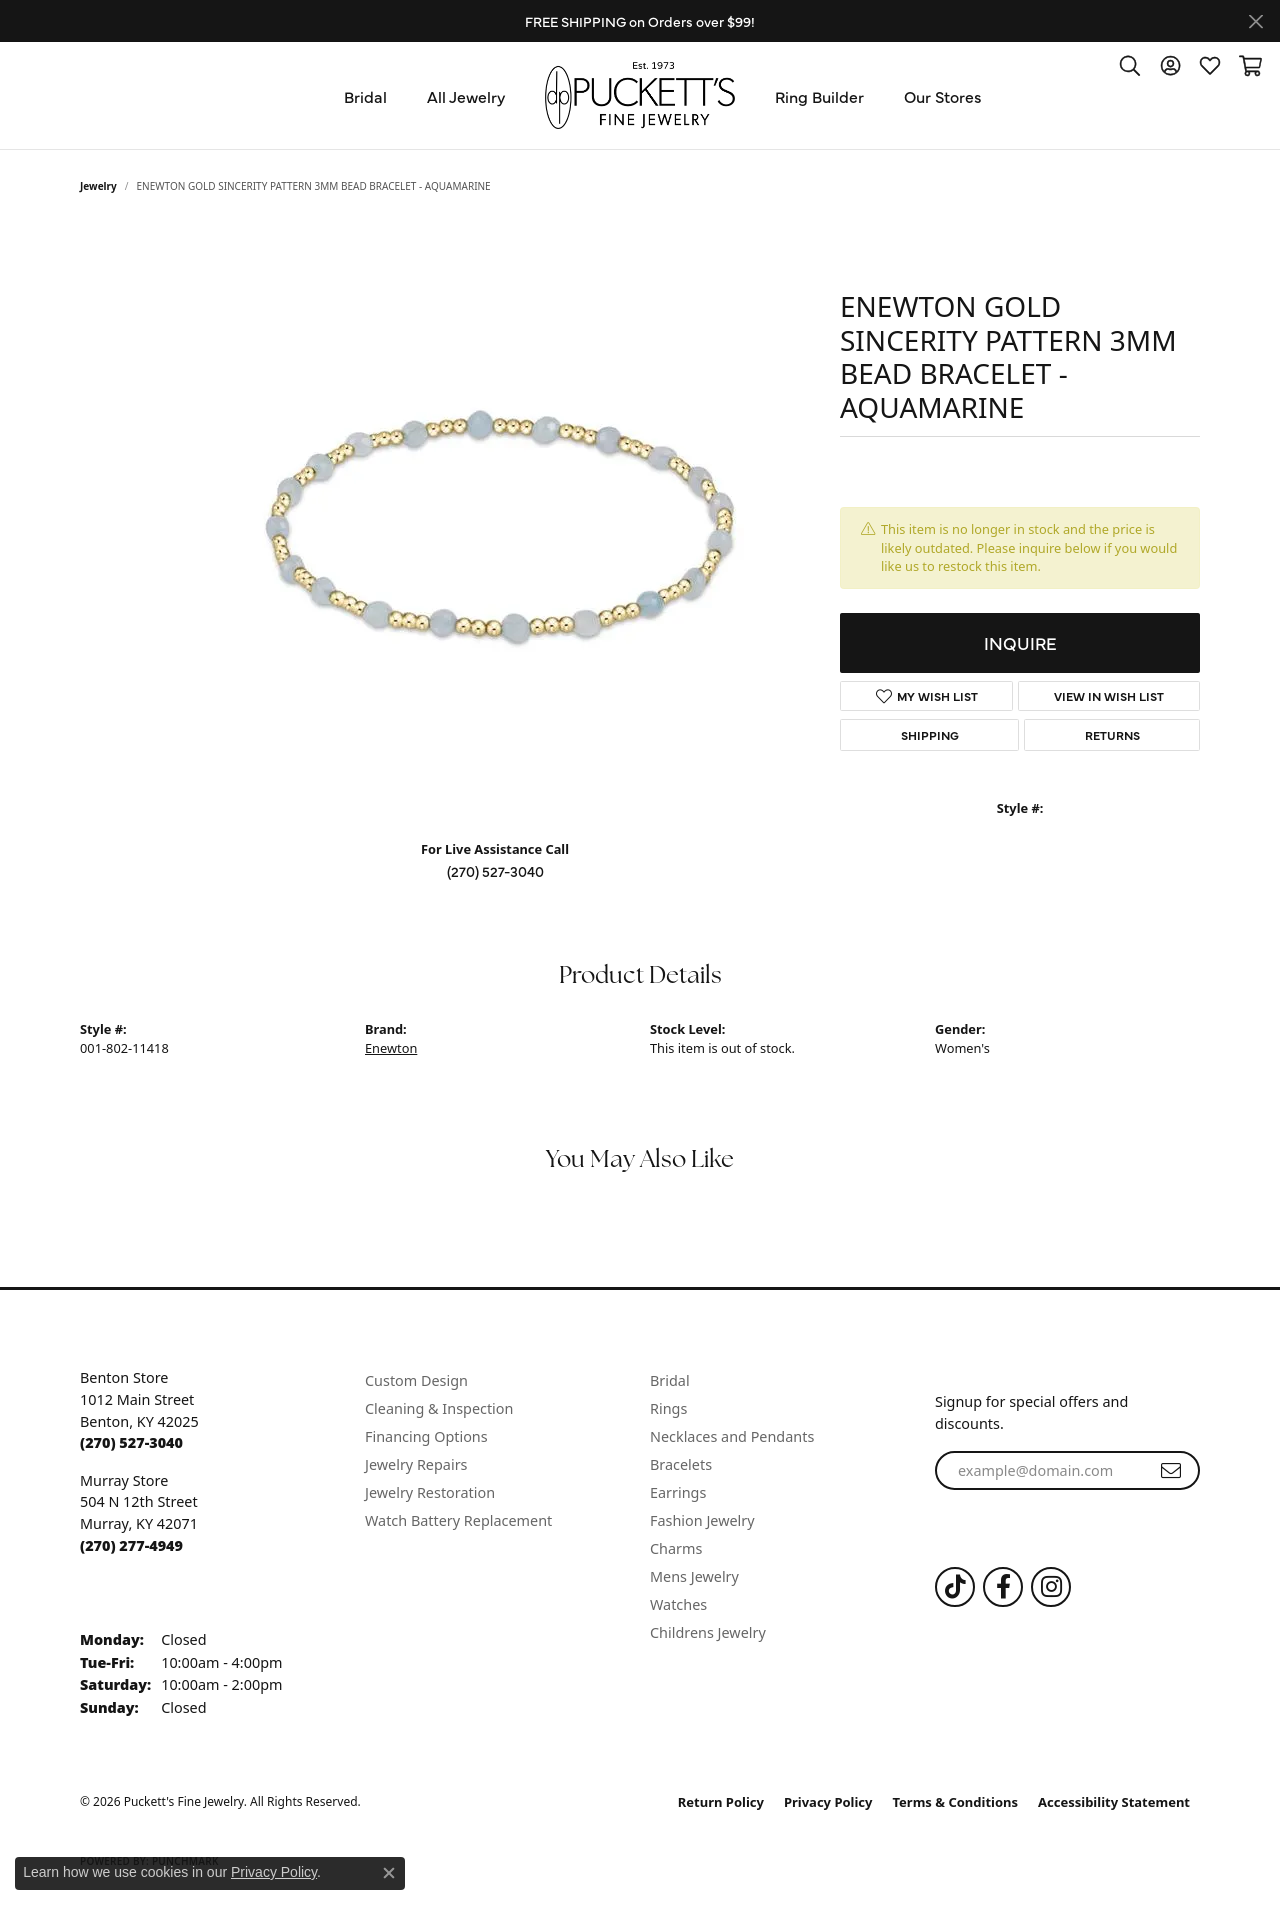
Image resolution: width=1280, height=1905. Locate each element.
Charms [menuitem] (676, 1548)
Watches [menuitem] (678, 1604)
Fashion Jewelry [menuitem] (702, 1520)
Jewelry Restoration (430, 1492)
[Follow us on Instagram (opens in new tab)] (1051, 1587)
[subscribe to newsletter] (1171, 1471)
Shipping (930, 735)
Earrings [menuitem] (678, 1492)
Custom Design (416, 1380)
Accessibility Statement (1114, 1802)
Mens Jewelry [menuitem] (694, 1576)
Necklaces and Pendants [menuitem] (732, 1436)
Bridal (365, 96)
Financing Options (426, 1436)
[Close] (1255, 21)
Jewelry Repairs (416, 1464)
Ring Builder (819, 96)
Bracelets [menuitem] (681, 1464)
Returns (1112, 735)
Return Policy (721, 1802)
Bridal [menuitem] (670, 1380)
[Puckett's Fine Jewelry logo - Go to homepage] (640, 95)
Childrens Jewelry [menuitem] (708, 1632)
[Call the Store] (131, 1442)
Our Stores (943, 96)
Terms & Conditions (956, 1802)
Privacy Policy (828, 1802)
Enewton (391, 1048)
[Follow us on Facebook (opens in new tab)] (1003, 1587)
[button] (1130, 65)
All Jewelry (466, 96)
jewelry (98, 186)
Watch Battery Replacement (458, 1520)
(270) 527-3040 (495, 871)
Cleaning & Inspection (439, 1408)
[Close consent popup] (389, 1873)
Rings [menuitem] (668, 1408)
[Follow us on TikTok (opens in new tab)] (955, 1587)
